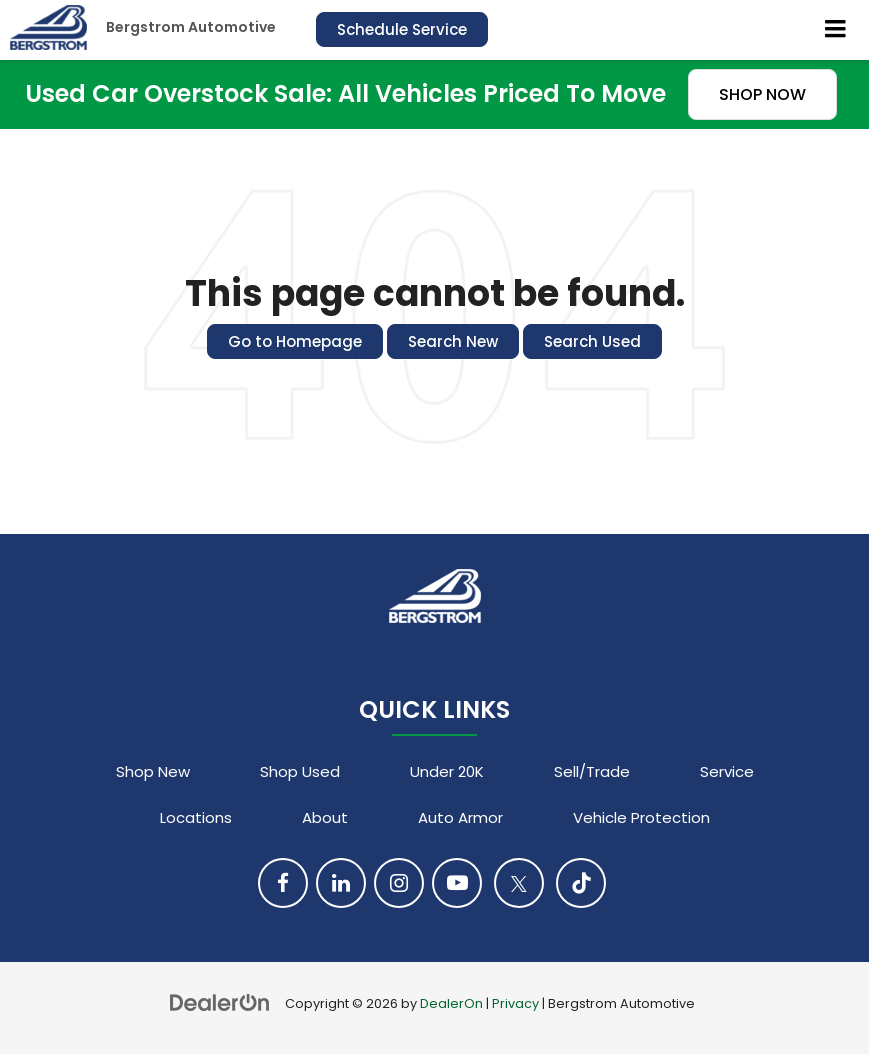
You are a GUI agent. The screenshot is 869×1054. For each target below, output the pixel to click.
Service (727, 771)
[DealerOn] (220, 1002)
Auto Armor (460, 817)
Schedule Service (402, 29)
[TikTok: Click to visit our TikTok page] (581, 883)
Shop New (153, 771)
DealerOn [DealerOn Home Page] (451, 1003)
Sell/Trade (592, 771)
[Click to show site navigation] (836, 30)
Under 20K (447, 771)
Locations (196, 817)
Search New (453, 341)
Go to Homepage (295, 341)
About (325, 817)
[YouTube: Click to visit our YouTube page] (457, 883)
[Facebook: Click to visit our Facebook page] (283, 883)
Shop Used (300, 771)
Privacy (515, 1003)
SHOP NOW (762, 94)
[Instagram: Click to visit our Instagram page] (399, 883)
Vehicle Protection (641, 817)
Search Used (592, 341)
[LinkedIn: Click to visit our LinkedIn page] (341, 883)
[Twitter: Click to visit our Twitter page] (519, 883)
